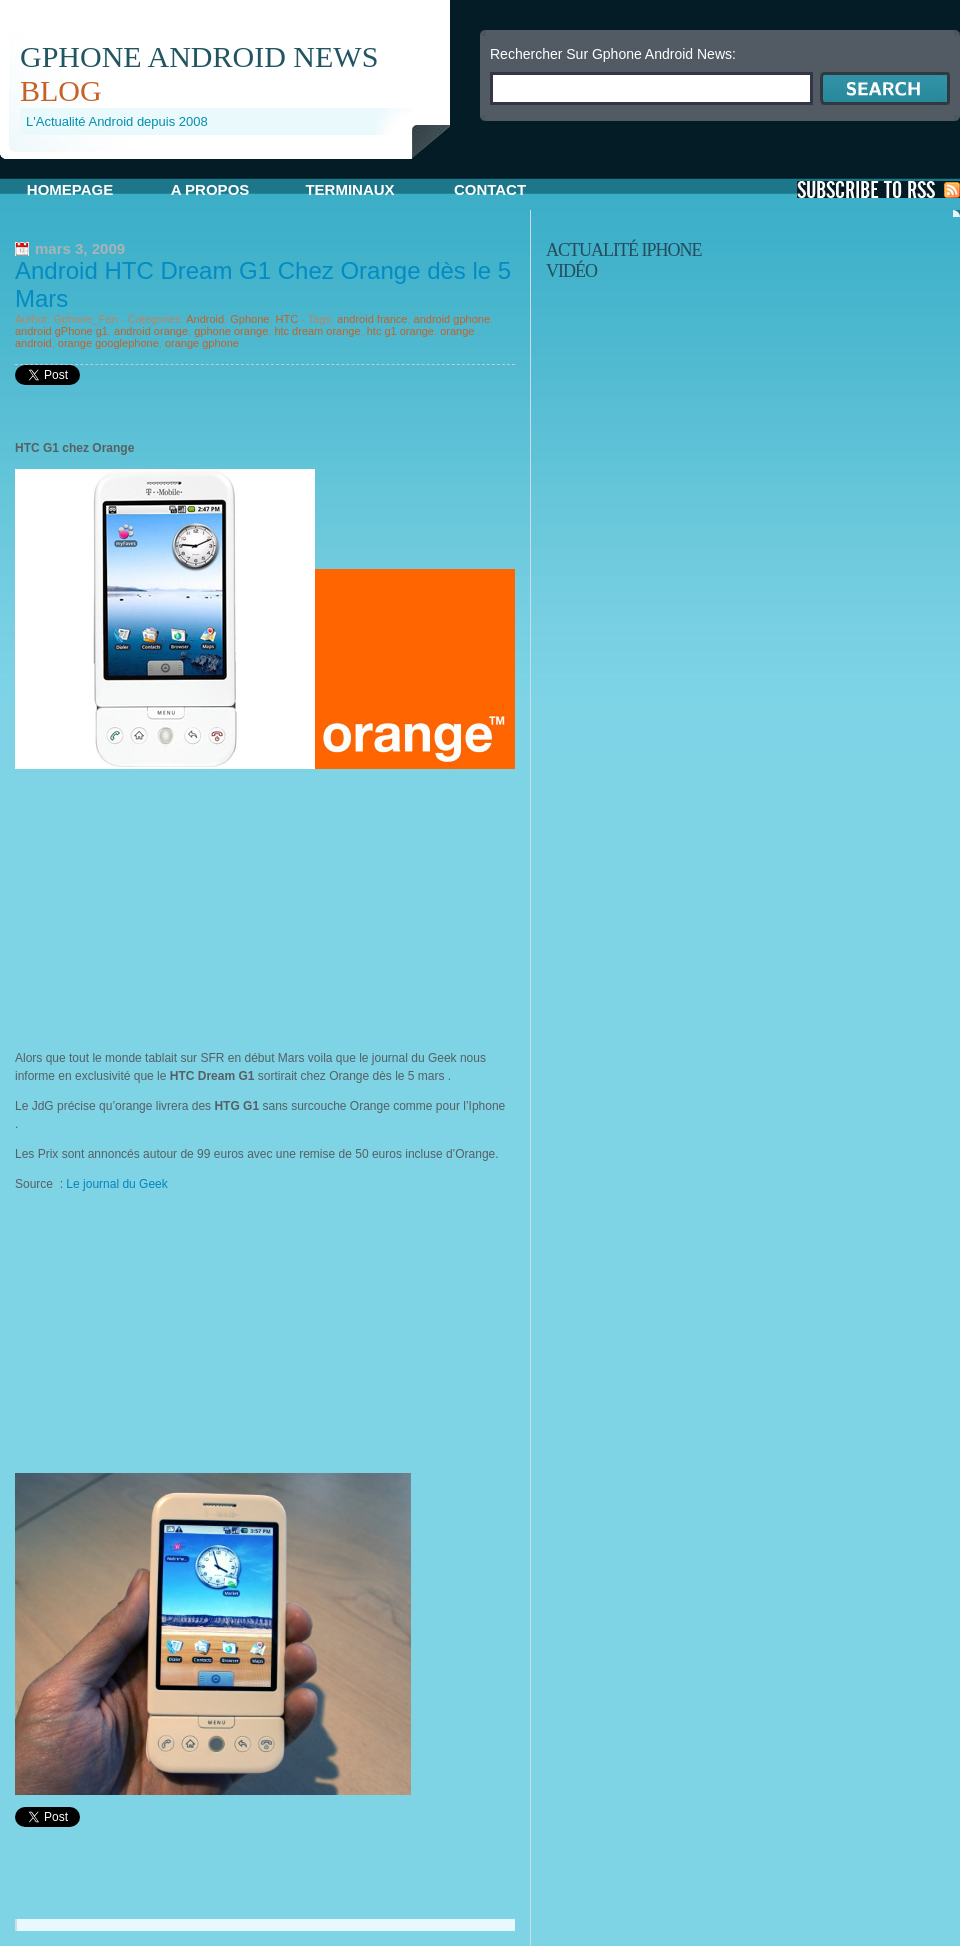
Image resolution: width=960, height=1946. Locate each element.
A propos (210, 189)
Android (205, 319)
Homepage (70, 189)
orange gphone (202, 343)
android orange (151, 331)
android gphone (452, 319)
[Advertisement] (234, 166)
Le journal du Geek (118, 1184)
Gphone (249, 319)
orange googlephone (108, 343)
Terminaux (349, 189)
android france (372, 319)
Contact (490, 189)
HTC (287, 319)
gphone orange (231, 331)
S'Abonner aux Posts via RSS (878, 189)
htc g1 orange (400, 331)
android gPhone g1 (61, 331)
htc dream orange (317, 331)
